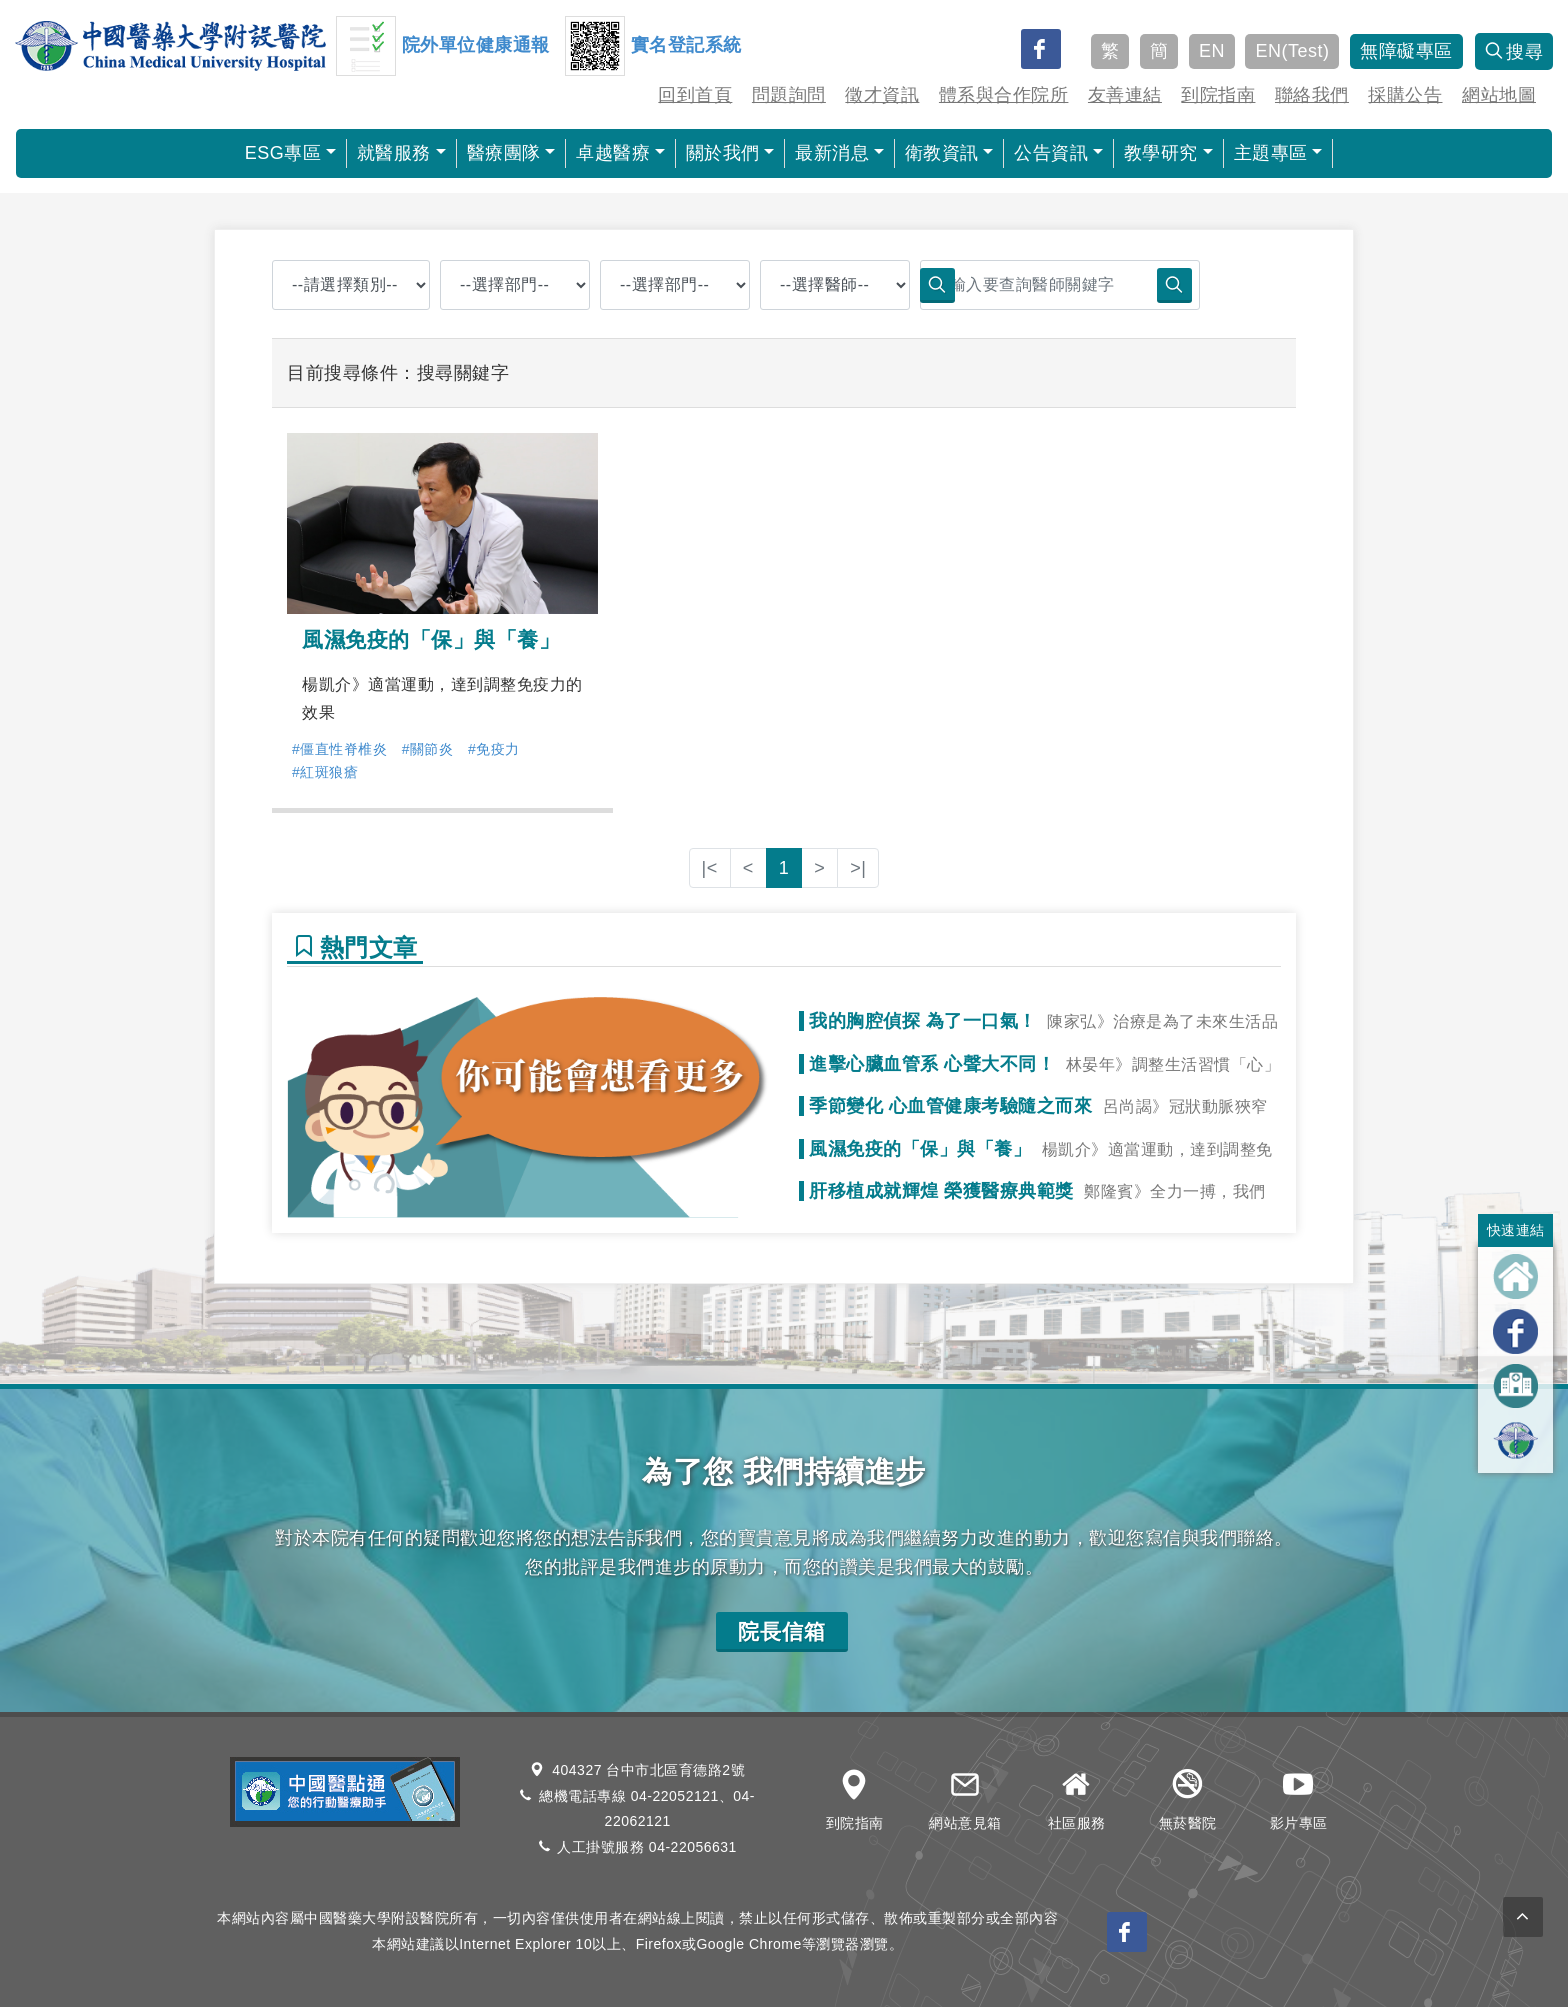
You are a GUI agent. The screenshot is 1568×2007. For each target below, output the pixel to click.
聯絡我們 (1312, 95)
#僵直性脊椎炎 (339, 749)
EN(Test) (1292, 51)
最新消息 (832, 153)
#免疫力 (494, 749)
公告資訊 (1051, 153)
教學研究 (1161, 153)
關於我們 (723, 153)
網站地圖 (1499, 95)
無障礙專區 (1406, 51)
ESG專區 (283, 153)
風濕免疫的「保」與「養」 (431, 639)
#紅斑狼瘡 (325, 772)
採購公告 (1405, 95)
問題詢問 (789, 95)
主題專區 (1271, 153)
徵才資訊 (882, 95)
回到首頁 (695, 95)
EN (1212, 51)
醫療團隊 (504, 153)
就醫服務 (394, 153)
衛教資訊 (942, 153)
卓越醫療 (613, 153)
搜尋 (1514, 52)
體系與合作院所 (1004, 95)
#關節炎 (428, 749)
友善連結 (1125, 95)
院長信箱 (782, 1631)
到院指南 (1218, 95)
